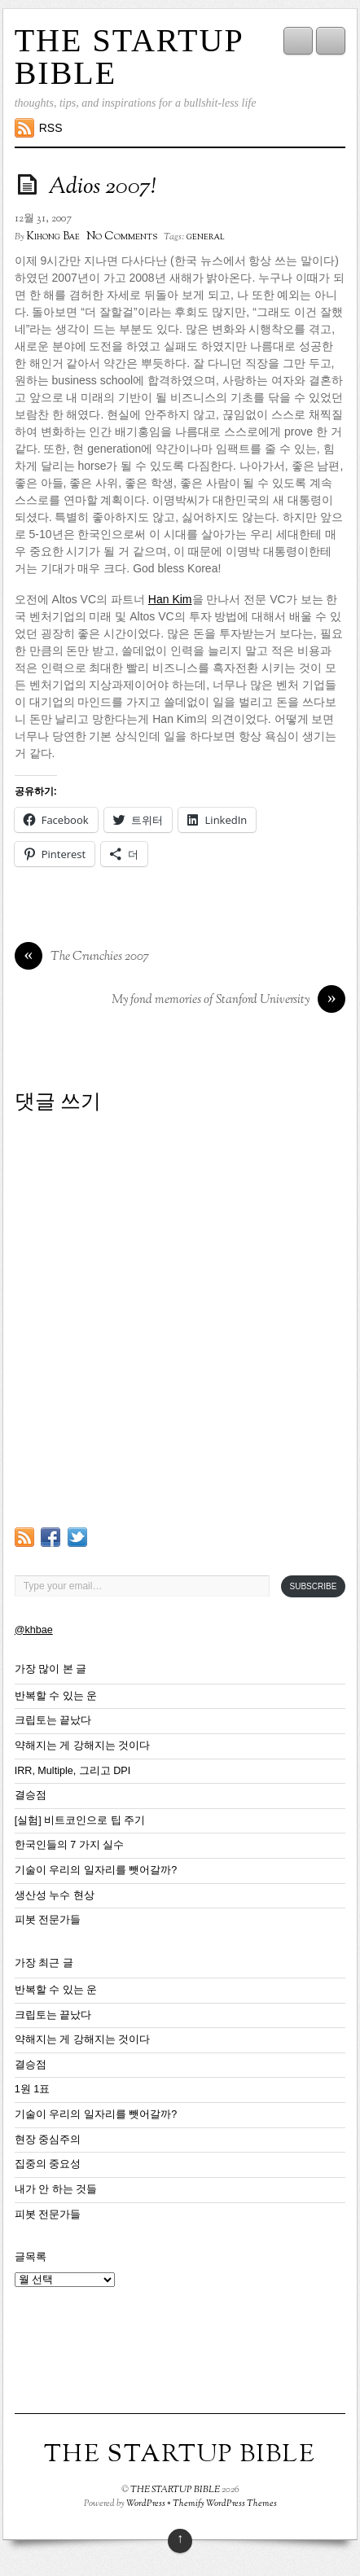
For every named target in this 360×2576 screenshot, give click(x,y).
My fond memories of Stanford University (228, 1001)
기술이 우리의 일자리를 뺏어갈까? (96, 1870)
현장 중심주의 (48, 2139)
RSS (51, 127)
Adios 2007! (102, 187)
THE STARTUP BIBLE (129, 56)
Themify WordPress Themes (225, 2503)
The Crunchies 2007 (82, 957)
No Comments (121, 236)
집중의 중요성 (48, 2164)
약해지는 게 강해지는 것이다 (83, 1745)
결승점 (30, 1795)
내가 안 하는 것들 (56, 2189)
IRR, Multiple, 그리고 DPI (73, 1770)
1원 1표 (32, 2089)
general (206, 237)
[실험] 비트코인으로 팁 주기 (80, 1820)
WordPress (145, 2503)
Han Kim (170, 599)
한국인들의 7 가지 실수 (70, 1845)
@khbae (34, 1630)
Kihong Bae (53, 237)
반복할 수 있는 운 (56, 1696)
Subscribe (313, 1586)
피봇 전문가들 (48, 1919)
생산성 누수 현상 (54, 1895)
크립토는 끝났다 (53, 1720)
